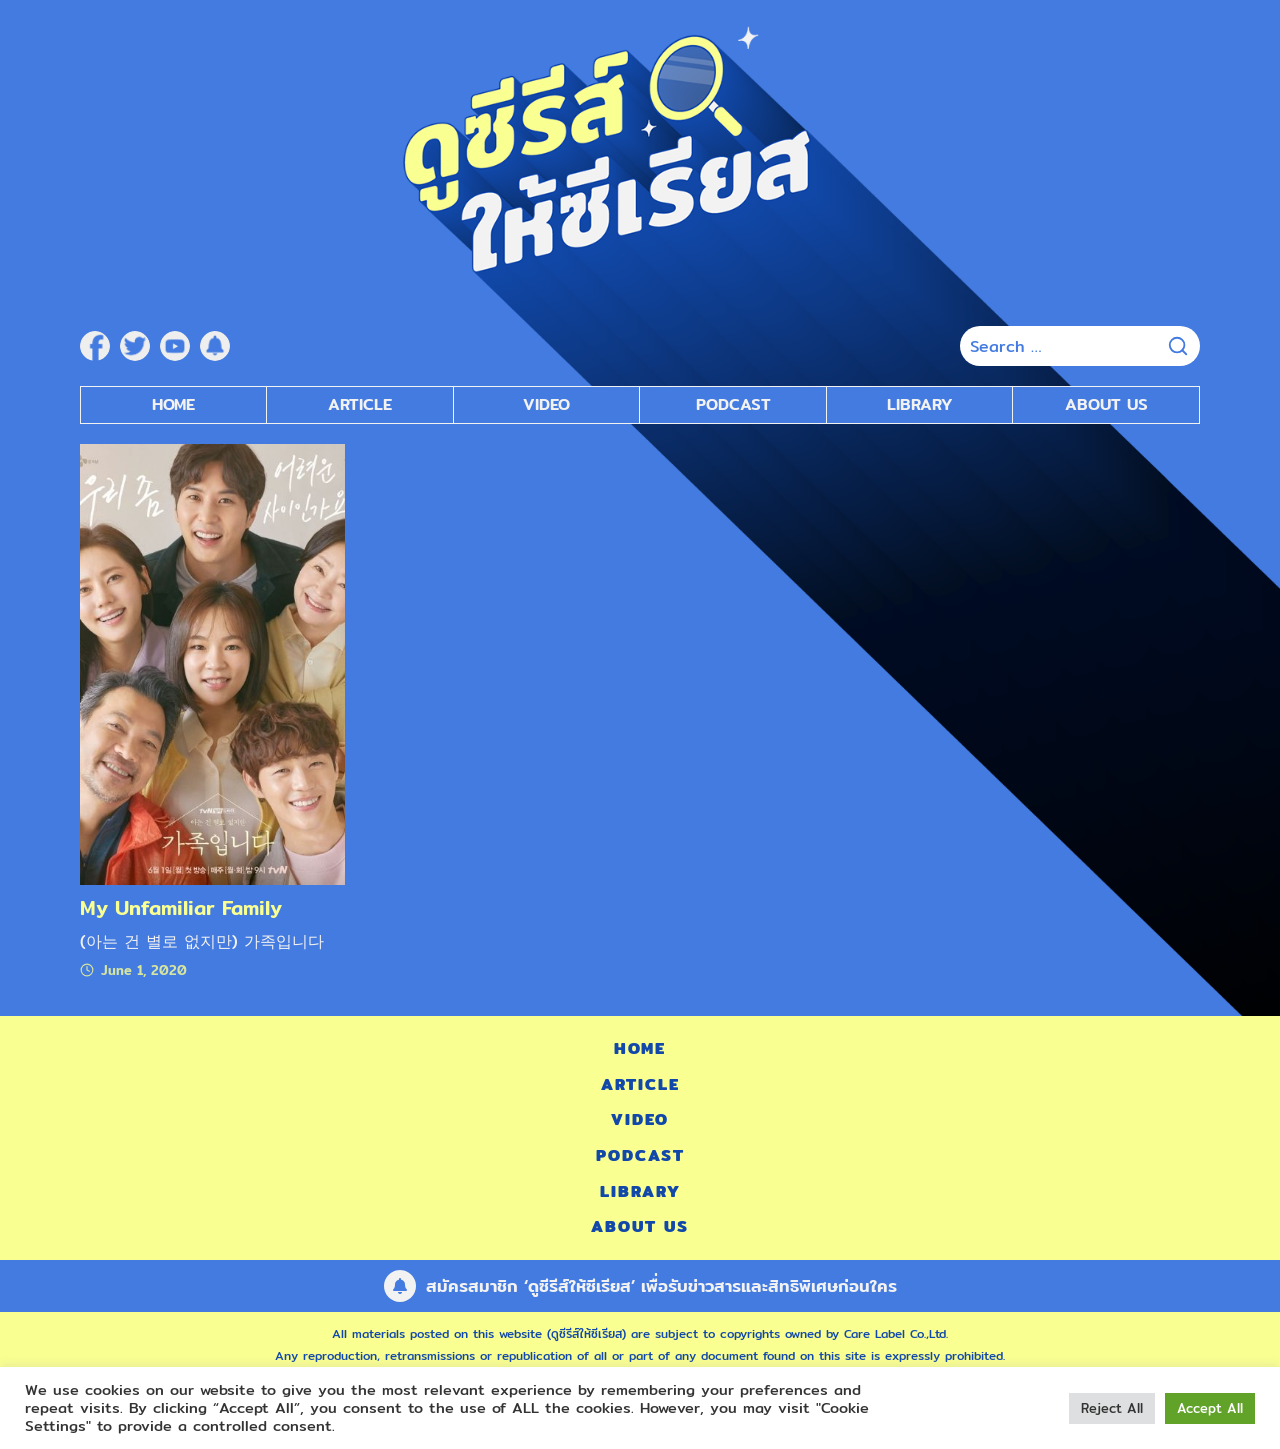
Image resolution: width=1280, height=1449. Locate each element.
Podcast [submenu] (733, 404)
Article (360, 404)
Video (640, 1119)
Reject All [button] (1112, 1408)
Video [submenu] (546, 404)
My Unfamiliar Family (181, 907)
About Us (1106, 404)
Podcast (640, 1155)
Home (173, 404)
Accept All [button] (1210, 1408)
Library (920, 404)
